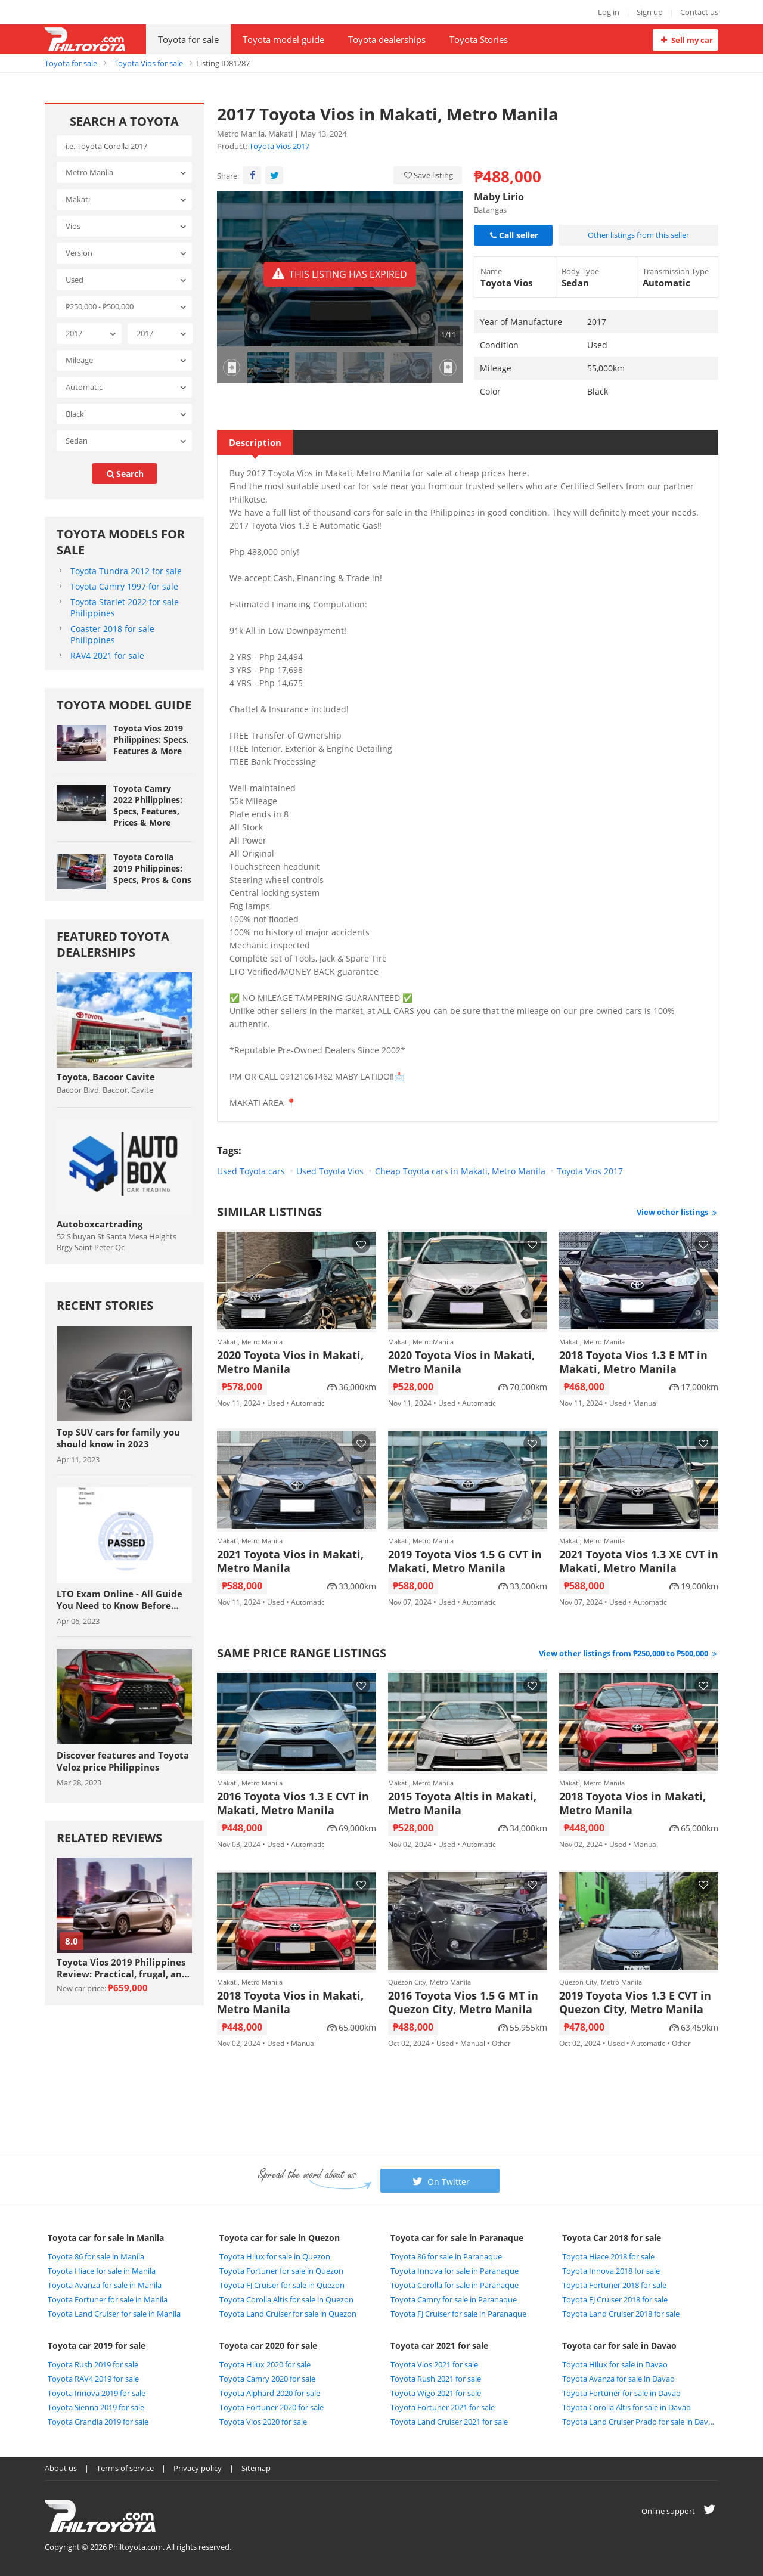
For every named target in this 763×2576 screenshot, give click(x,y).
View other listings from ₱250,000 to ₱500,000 (628, 1653)
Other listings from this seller (638, 235)
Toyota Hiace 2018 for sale (608, 2256)
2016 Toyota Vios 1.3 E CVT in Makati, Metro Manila (293, 1803)
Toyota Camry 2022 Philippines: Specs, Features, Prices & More (147, 805)
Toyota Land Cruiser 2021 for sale (449, 2421)
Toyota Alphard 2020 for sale (269, 2393)
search (124, 473)
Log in (608, 12)
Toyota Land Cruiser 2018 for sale (621, 2313)
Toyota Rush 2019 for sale (93, 2364)
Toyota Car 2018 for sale (611, 2237)
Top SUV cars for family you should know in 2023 (118, 1438)
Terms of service (125, 2468)
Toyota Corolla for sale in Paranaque (454, 2285)
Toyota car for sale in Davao (619, 2345)
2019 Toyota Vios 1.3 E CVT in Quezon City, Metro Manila (635, 2002)
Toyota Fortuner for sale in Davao (621, 2393)
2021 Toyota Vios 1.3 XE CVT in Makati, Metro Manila (638, 1561)
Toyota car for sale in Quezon (279, 2237)
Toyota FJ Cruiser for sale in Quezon (282, 2285)
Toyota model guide (283, 39)
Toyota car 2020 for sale (268, 2345)
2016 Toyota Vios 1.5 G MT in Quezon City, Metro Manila (463, 2002)
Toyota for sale (188, 39)
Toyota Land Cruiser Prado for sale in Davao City (639, 2421)
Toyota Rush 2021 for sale (435, 2378)
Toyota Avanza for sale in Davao (618, 2378)
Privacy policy (197, 2468)
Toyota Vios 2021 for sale (434, 2364)
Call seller (513, 235)
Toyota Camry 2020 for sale (267, 2378)
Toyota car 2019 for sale (96, 2345)
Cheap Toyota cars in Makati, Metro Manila (460, 1171)
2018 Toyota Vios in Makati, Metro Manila (632, 1803)
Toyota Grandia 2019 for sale (98, 2421)
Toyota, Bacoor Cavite (106, 1077)
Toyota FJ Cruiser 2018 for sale (615, 2299)
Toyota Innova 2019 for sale (96, 2393)
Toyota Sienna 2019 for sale (96, 2407)
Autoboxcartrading (99, 1224)
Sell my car (685, 40)
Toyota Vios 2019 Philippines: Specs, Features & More (151, 740)
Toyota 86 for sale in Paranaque (446, 2256)
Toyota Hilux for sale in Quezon (274, 2256)
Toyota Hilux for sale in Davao (615, 2364)
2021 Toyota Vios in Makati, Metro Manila (290, 1561)
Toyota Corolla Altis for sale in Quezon (286, 2299)
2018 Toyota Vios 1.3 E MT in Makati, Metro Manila (633, 1362)
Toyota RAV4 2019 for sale (93, 2378)
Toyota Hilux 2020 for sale (265, 2364)
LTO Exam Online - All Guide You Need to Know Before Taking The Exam (119, 1599)
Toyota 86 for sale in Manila (96, 2256)
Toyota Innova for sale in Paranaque (454, 2270)
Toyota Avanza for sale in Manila (105, 2285)
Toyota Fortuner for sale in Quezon (281, 2270)
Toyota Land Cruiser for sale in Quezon (287, 2313)
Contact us (699, 12)
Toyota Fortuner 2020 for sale (271, 2407)
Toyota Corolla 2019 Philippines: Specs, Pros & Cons (152, 868)
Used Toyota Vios (330, 1171)
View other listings (677, 1212)
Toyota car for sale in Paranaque (456, 2237)
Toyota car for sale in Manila (106, 2237)
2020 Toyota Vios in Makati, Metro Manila (290, 1362)
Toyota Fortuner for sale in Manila (108, 2299)
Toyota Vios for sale (148, 63)
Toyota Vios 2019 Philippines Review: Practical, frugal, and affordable (122, 1968)
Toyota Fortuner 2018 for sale (614, 2285)
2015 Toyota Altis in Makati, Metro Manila (462, 1803)
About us (61, 2468)
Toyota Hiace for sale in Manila (102, 2270)
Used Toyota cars (251, 1171)
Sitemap (256, 2468)
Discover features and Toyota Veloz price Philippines (123, 1761)
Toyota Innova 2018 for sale (611, 2270)
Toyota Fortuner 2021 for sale (442, 2407)
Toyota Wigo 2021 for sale (435, 2393)
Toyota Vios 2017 (279, 146)
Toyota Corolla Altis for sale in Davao (626, 2407)
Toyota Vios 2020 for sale (263, 2421)
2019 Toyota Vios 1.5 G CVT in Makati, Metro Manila (465, 1561)
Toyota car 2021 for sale (439, 2345)
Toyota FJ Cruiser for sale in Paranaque (458, 2313)
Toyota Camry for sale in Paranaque (453, 2299)
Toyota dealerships (387, 39)
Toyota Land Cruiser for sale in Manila (114, 2313)
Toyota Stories (478, 39)
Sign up (650, 12)
